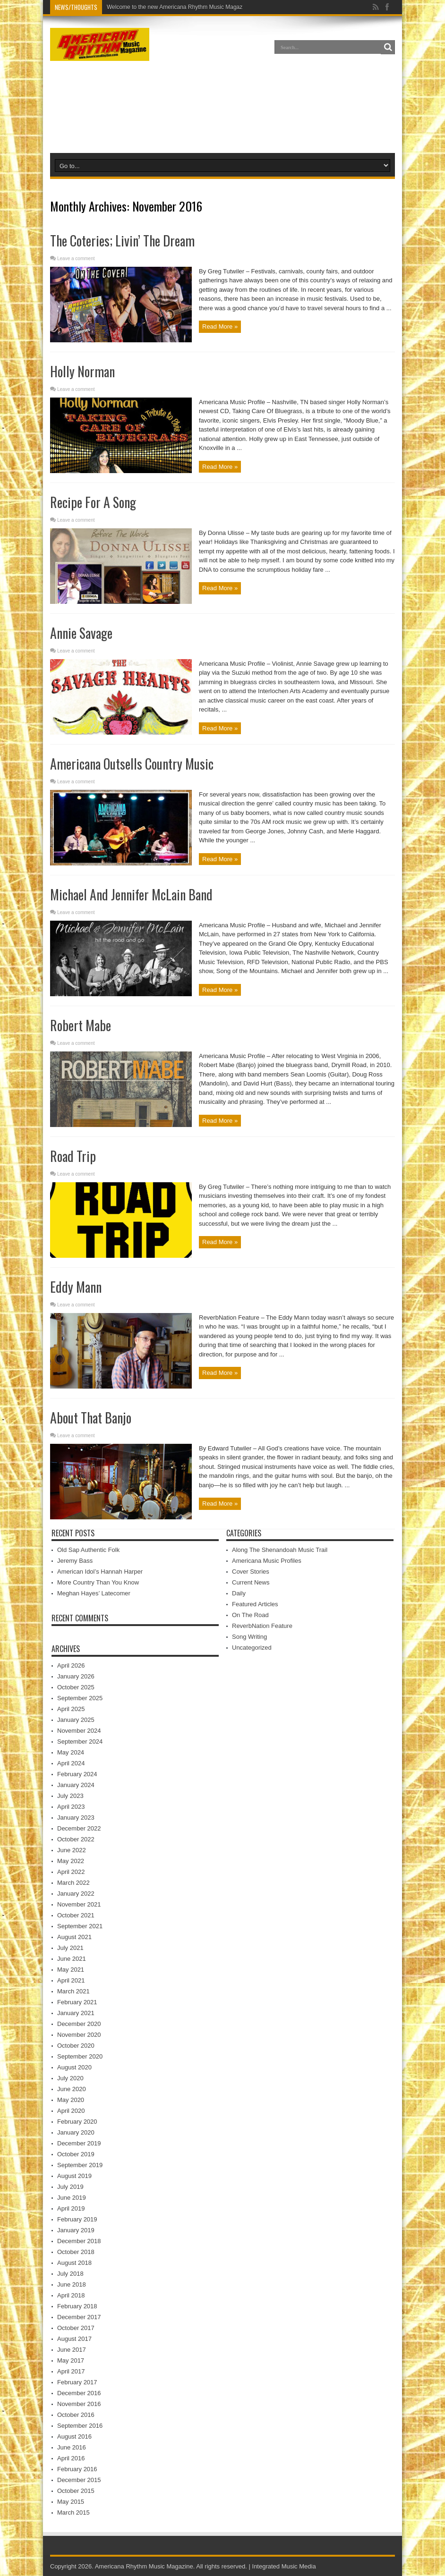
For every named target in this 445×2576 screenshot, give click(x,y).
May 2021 (70, 1969)
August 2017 (74, 2338)
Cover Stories (250, 1571)
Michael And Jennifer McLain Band (131, 894)
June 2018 (71, 2284)
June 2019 (71, 2197)
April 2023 (71, 1806)
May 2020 (70, 2099)
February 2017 (77, 2382)
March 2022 (73, 1882)
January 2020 (75, 2132)
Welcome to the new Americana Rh (151, 7)
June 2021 (71, 1958)
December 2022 (79, 1828)
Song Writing (249, 1636)
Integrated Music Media (284, 2566)
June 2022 (71, 1850)
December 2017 (79, 2317)
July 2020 (70, 2078)
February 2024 (77, 1774)
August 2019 (74, 2175)
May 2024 (70, 1752)
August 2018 (74, 2262)
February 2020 (77, 2121)
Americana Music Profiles (266, 1560)
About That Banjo (90, 1417)
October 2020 (75, 2045)
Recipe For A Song (93, 502)
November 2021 (79, 1904)
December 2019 (79, 2143)
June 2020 (71, 2089)
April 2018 (71, 2295)
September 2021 (80, 1926)
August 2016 (74, 2436)
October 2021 (75, 1915)
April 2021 (71, 1980)
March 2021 (73, 1991)
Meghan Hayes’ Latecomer (93, 1593)
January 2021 (75, 2013)
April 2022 (71, 1871)
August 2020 (74, 2067)
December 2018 (79, 2241)
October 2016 (75, 2414)
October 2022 (75, 1839)
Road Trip (73, 1156)
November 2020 (79, 2034)
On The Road (250, 1614)
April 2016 (71, 2458)
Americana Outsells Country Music (132, 763)
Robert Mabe (80, 1025)
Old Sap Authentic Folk (88, 1549)
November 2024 (79, 1730)
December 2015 (79, 2479)
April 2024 (71, 1763)
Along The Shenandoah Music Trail (279, 1549)
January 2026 (75, 1676)
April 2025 (71, 1708)
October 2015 (75, 2490)
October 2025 (75, 1687)
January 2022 (75, 1893)
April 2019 (71, 2208)
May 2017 (70, 2360)
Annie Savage (81, 633)
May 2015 (70, 2501)
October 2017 (75, 2327)
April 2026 (71, 1665)
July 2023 (70, 1795)
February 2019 (77, 2219)
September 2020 (80, 2056)
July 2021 (70, 1947)
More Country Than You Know (98, 1582)
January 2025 (75, 1719)
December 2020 (79, 2023)
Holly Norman (82, 371)
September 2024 (80, 1741)
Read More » (220, 326)
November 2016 (79, 2403)
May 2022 (70, 1860)
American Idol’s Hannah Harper (100, 1571)
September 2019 (80, 2165)
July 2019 (70, 2186)
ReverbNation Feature (262, 1625)
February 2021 (77, 2002)
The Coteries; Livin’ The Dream (122, 240)
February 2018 (77, 2306)
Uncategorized (252, 1647)
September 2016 (80, 2425)
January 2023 (75, 1817)
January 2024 (75, 1784)
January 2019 (75, 2230)
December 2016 (79, 2393)
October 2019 (75, 2154)
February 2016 (77, 2469)
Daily (239, 1593)
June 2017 (71, 2349)
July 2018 (70, 2273)
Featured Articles (255, 1604)
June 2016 (71, 2447)
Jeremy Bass (75, 1560)
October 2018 (75, 2251)
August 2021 (74, 1936)
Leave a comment (76, 258)
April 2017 (71, 2371)
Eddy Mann (76, 1286)
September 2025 (80, 1698)
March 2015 (73, 2512)
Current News (250, 1582)
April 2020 (71, 2110)
